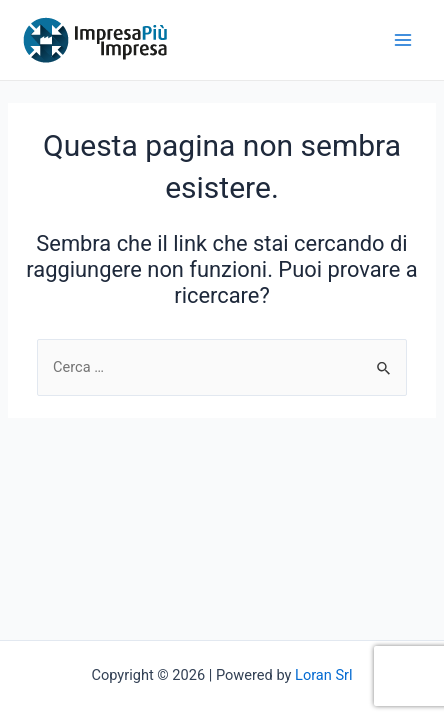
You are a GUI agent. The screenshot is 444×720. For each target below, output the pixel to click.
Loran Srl (324, 675)
